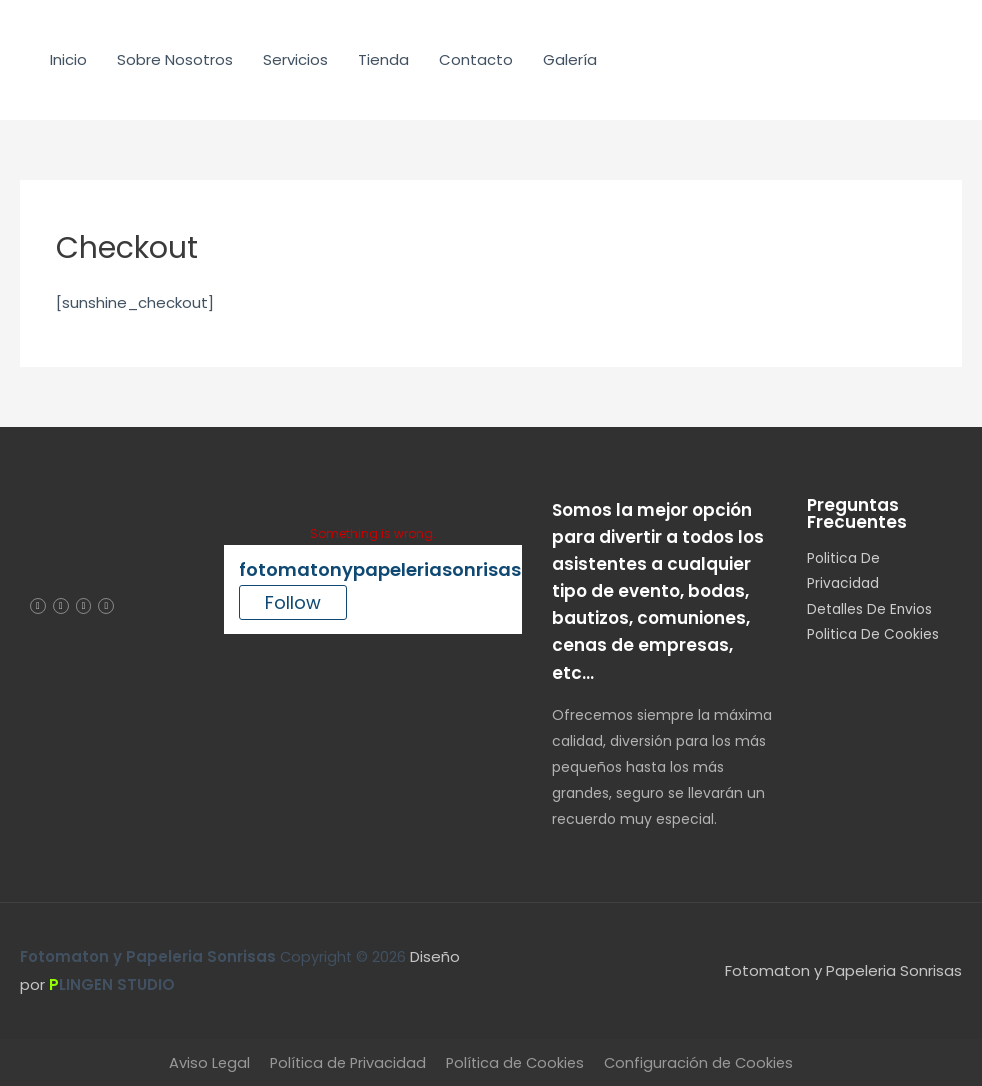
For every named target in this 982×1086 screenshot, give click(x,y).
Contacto (476, 59)
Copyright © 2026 (216, 956)
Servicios (295, 59)
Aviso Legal (203, 1062)
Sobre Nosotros (175, 59)
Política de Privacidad (344, 1062)
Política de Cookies (515, 1062)
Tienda (383, 59)
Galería (570, 59)
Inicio (68, 59)
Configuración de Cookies (703, 1062)
